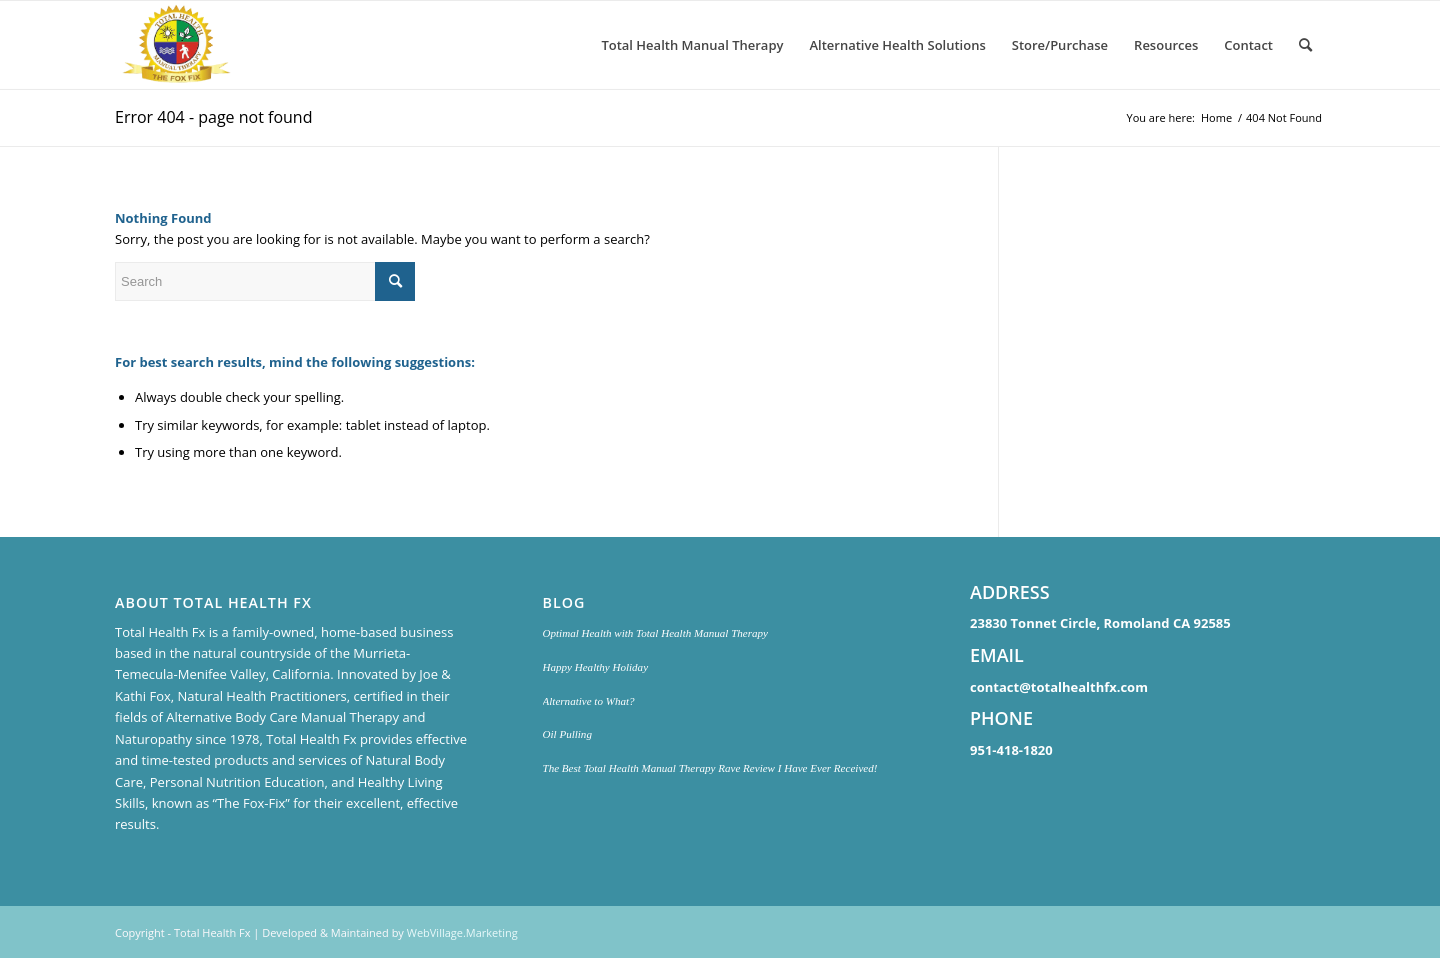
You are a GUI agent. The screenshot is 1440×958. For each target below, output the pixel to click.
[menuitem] (692, 45)
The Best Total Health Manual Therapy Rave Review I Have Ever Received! (710, 768)
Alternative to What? (589, 701)
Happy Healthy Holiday (596, 667)
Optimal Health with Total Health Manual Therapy (655, 633)
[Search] (1305, 45)
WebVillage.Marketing (462, 932)
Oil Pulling (567, 734)
